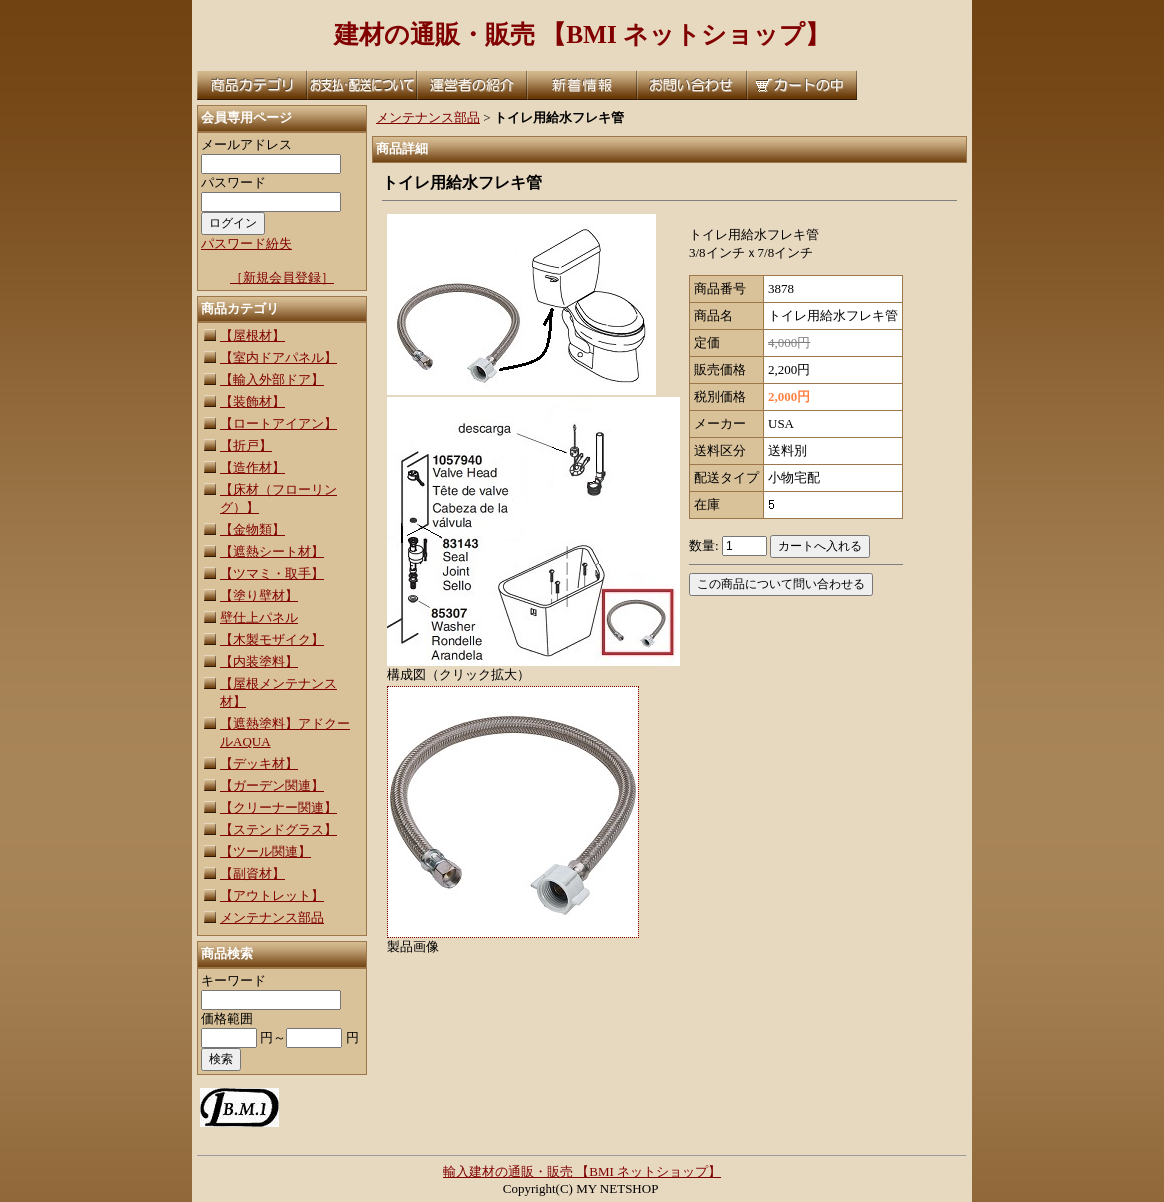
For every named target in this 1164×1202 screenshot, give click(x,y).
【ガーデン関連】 (272, 785)
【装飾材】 (252, 401)
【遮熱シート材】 (272, 551)
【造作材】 (252, 467)
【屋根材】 (252, 335)
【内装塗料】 (259, 661)
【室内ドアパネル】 (278, 357)
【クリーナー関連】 (278, 807)
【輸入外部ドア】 (272, 379)
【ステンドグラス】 (278, 829)
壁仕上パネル (259, 617)
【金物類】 (252, 529)
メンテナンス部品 (272, 917)
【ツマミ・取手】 (272, 573)
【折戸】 (246, 445)
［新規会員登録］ (282, 277)
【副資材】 (252, 873)
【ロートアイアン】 (278, 423)
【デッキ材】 (259, 763)
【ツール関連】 (265, 851)
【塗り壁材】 (259, 595)
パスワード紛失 (246, 243)
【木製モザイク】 (272, 639)
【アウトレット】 (272, 895)
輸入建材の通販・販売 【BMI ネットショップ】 (582, 1171)
